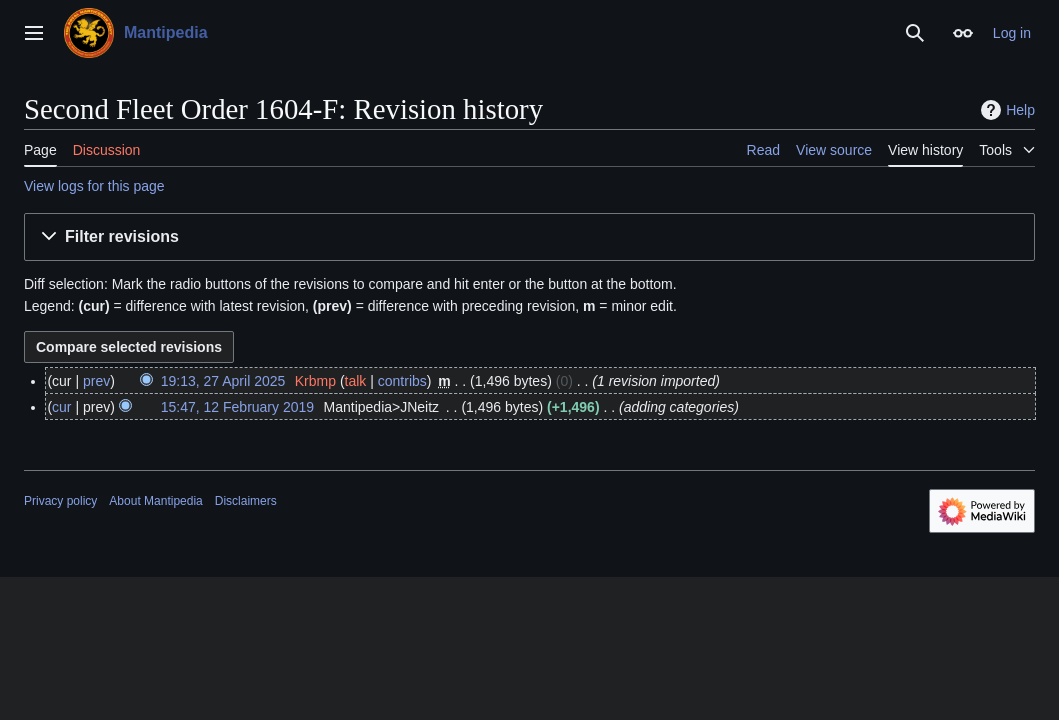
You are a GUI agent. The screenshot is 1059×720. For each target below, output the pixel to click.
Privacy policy (60, 501)
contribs (402, 381)
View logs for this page (94, 186)
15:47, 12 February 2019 (237, 407)
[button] (529, 237)
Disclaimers (246, 501)
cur (61, 407)
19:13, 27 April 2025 (223, 381)
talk (356, 381)
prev (96, 381)
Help (1005, 110)
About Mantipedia (155, 501)
